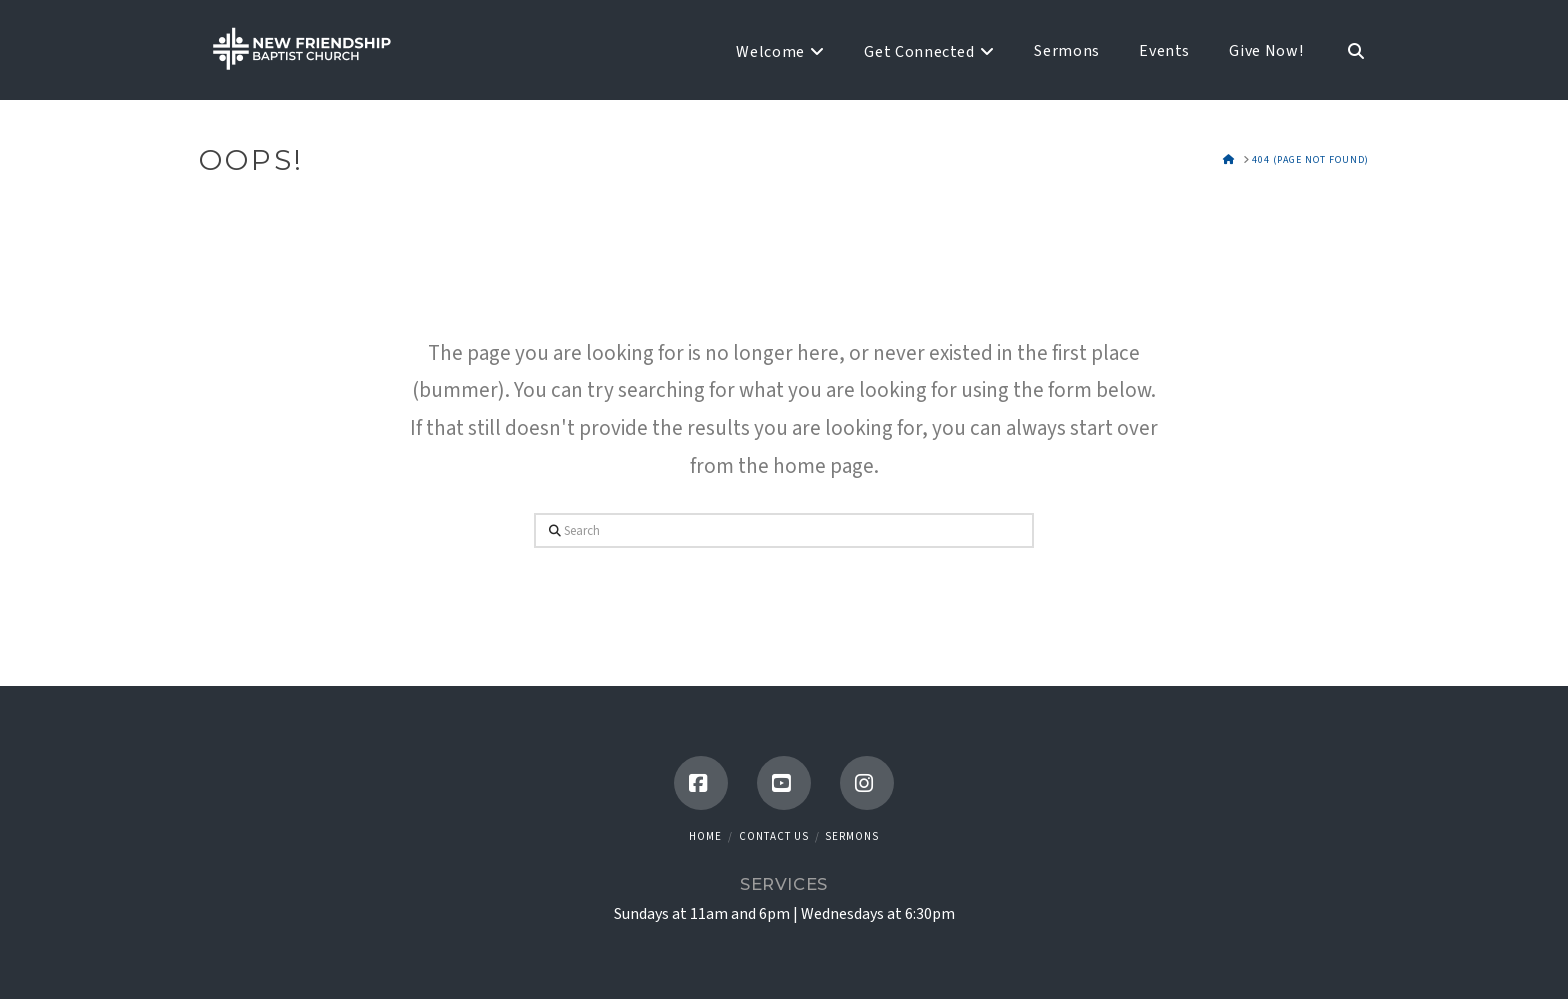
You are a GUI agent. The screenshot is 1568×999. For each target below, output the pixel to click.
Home (705, 836)
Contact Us (774, 836)
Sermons (852, 836)
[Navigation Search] (1346, 50)
